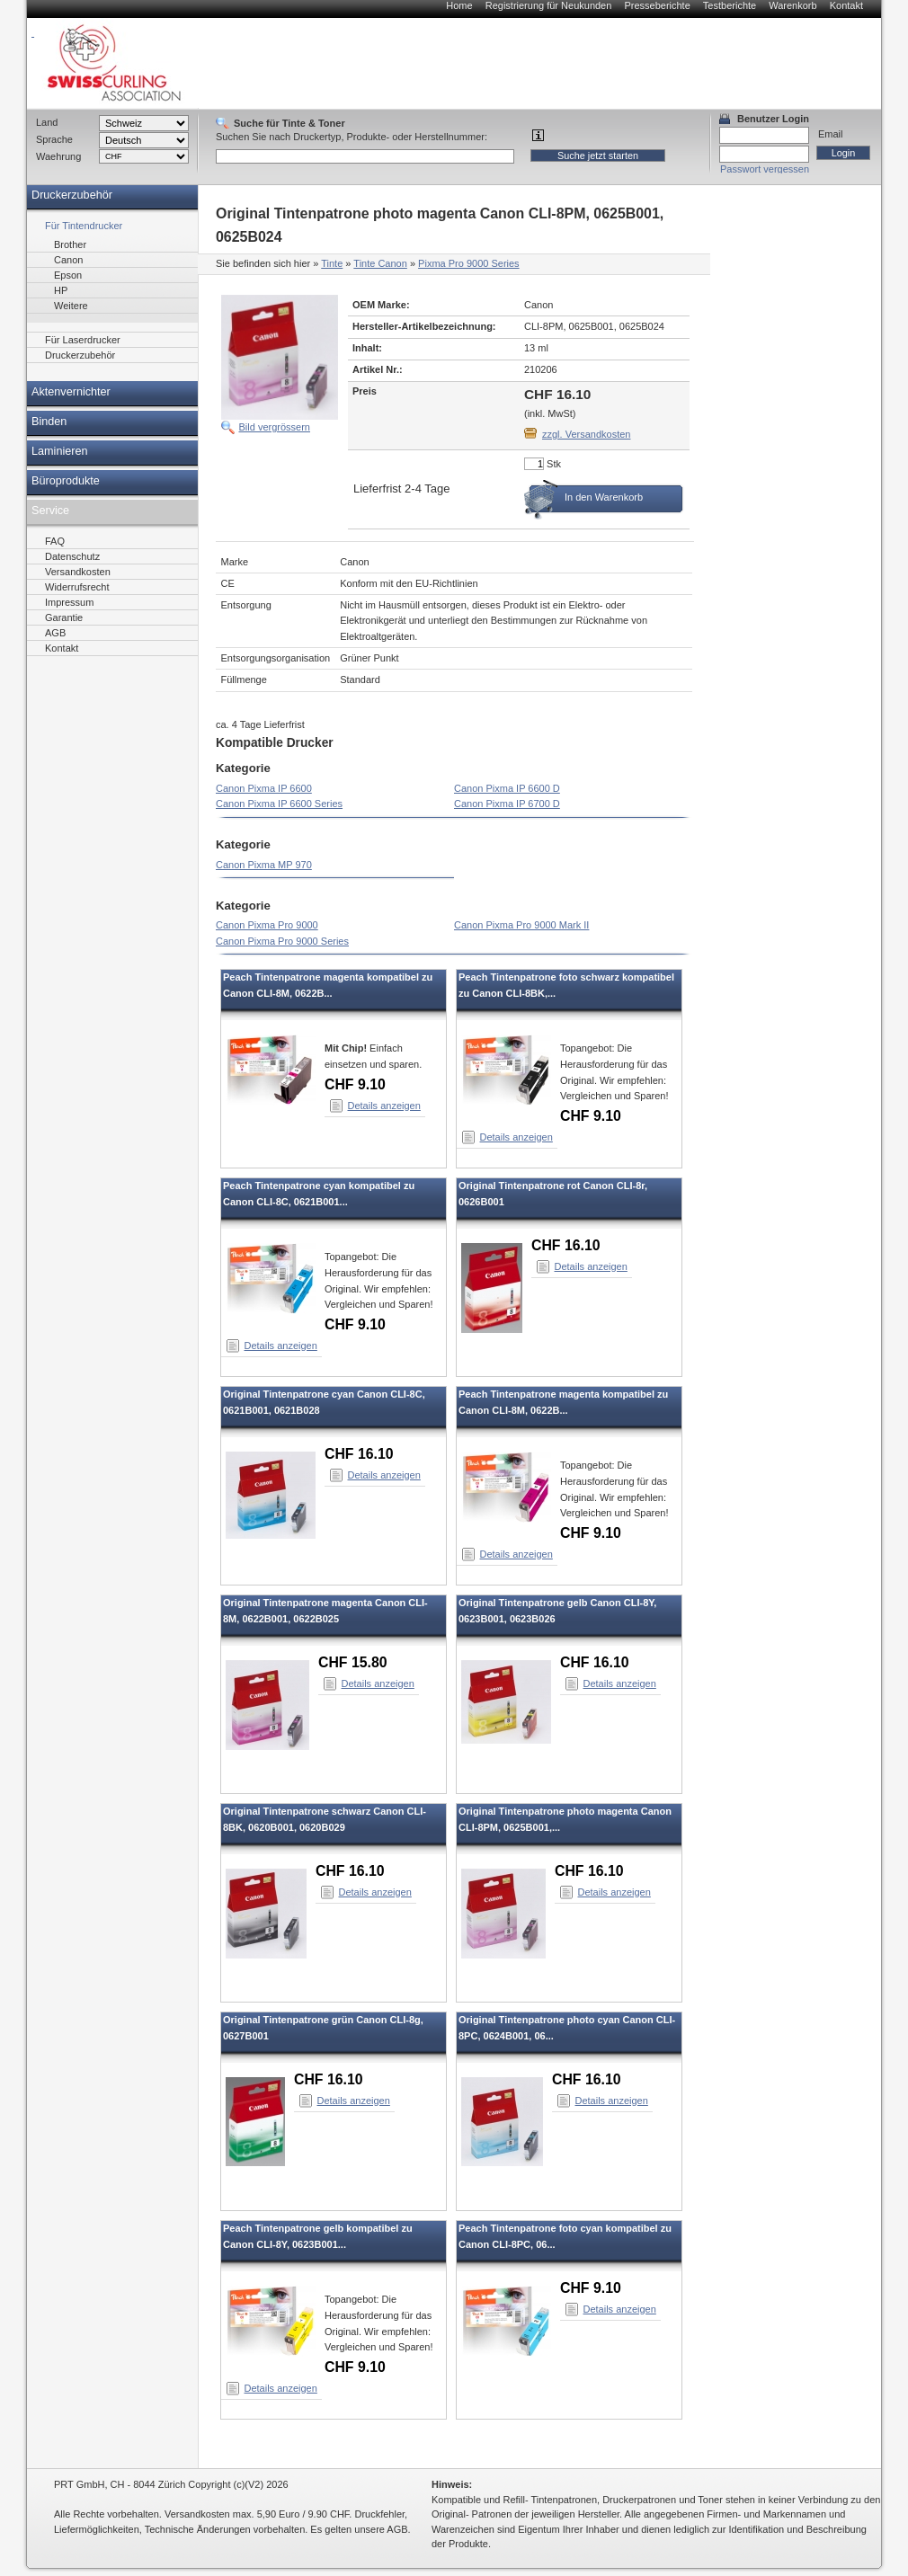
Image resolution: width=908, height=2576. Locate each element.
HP (60, 290)
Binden (49, 421)
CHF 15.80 (352, 1662)
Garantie (64, 617)
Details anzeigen (384, 1105)
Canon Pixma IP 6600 (264, 788)
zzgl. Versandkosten (586, 434)
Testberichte (729, 5)
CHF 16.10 (566, 1245)
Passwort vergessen (764, 168)
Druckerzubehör (71, 195)
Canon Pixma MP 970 (264, 864)
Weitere (71, 305)
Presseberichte (657, 5)
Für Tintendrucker (83, 225)
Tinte (332, 263)
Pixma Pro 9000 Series (469, 263)
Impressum (69, 602)
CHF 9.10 (355, 1084)
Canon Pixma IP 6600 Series (279, 803)
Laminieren (59, 451)
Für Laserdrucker (82, 339)
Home (459, 5)
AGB (55, 632)
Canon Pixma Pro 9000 (267, 924)
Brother (70, 244)
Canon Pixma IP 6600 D (507, 788)
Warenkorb (792, 5)
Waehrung (58, 156)
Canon (68, 259)
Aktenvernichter (71, 392)
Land (47, 122)
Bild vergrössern (274, 427)
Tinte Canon (380, 263)
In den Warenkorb (604, 497)
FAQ (55, 541)
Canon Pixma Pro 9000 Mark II (521, 924)
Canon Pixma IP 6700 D (507, 803)
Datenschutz (72, 556)
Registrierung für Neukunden (548, 5)
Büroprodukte (65, 481)
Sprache (54, 139)
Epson (68, 275)
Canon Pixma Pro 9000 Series (282, 941)
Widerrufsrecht (77, 587)
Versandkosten (78, 571)
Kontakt (846, 5)
